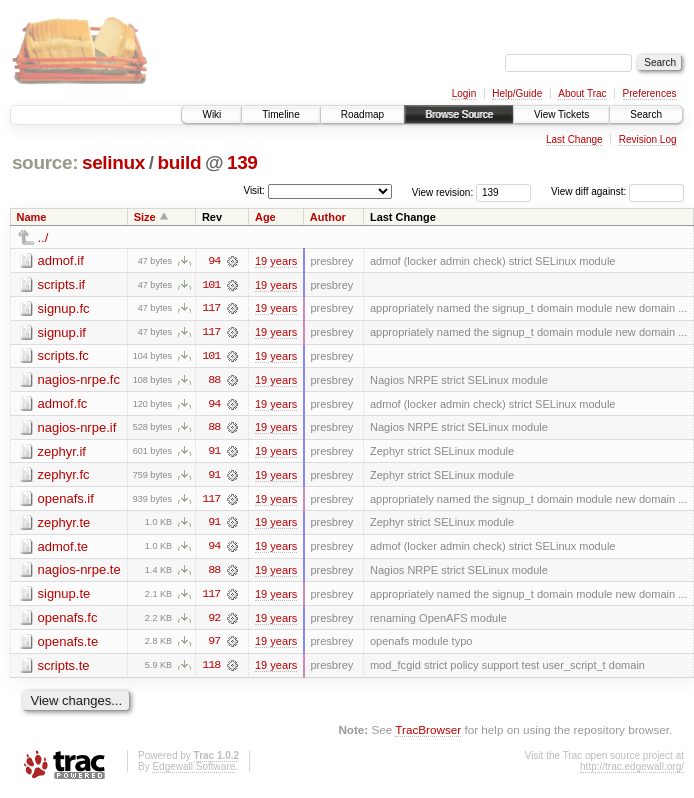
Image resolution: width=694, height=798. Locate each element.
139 (242, 162)
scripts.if (62, 284)
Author (328, 217)
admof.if (61, 260)
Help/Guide (517, 93)
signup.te (64, 596)
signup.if (62, 332)
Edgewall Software (193, 770)
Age (265, 217)
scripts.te (64, 668)
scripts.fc (63, 356)
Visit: (254, 190)
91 (214, 453)
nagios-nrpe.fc (79, 380)
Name (32, 217)
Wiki (211, 114)
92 (214, 621)
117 (211, 309)
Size (145, 217)
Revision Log (648, 139)
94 (214, 261)
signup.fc (64, 308)
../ (43, 237)
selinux (113, 162)
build (180, 162)
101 (211, 285)
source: (45, 162)
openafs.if (66, 500)
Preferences (650, 93)
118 (211, 669)
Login (464, 93)
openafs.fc (68, 620)
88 (214, 381)
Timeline (280, 114)
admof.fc (63, 404)
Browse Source (459, 114)
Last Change (574, 139)
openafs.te (68, 644)
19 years (276, 261)
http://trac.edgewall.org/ (632, 770)
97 (214, 645)
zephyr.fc (64, 476)
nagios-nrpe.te (79, 572)
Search (646, 114)
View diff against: (617, 191)
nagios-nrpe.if (77, 428)
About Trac (582, 93)
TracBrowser (428, 733)
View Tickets (561, 114)
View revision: (443, 191)
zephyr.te (64, 524)
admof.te (63, 548)
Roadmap (362, 114)
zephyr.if (62, 452)
